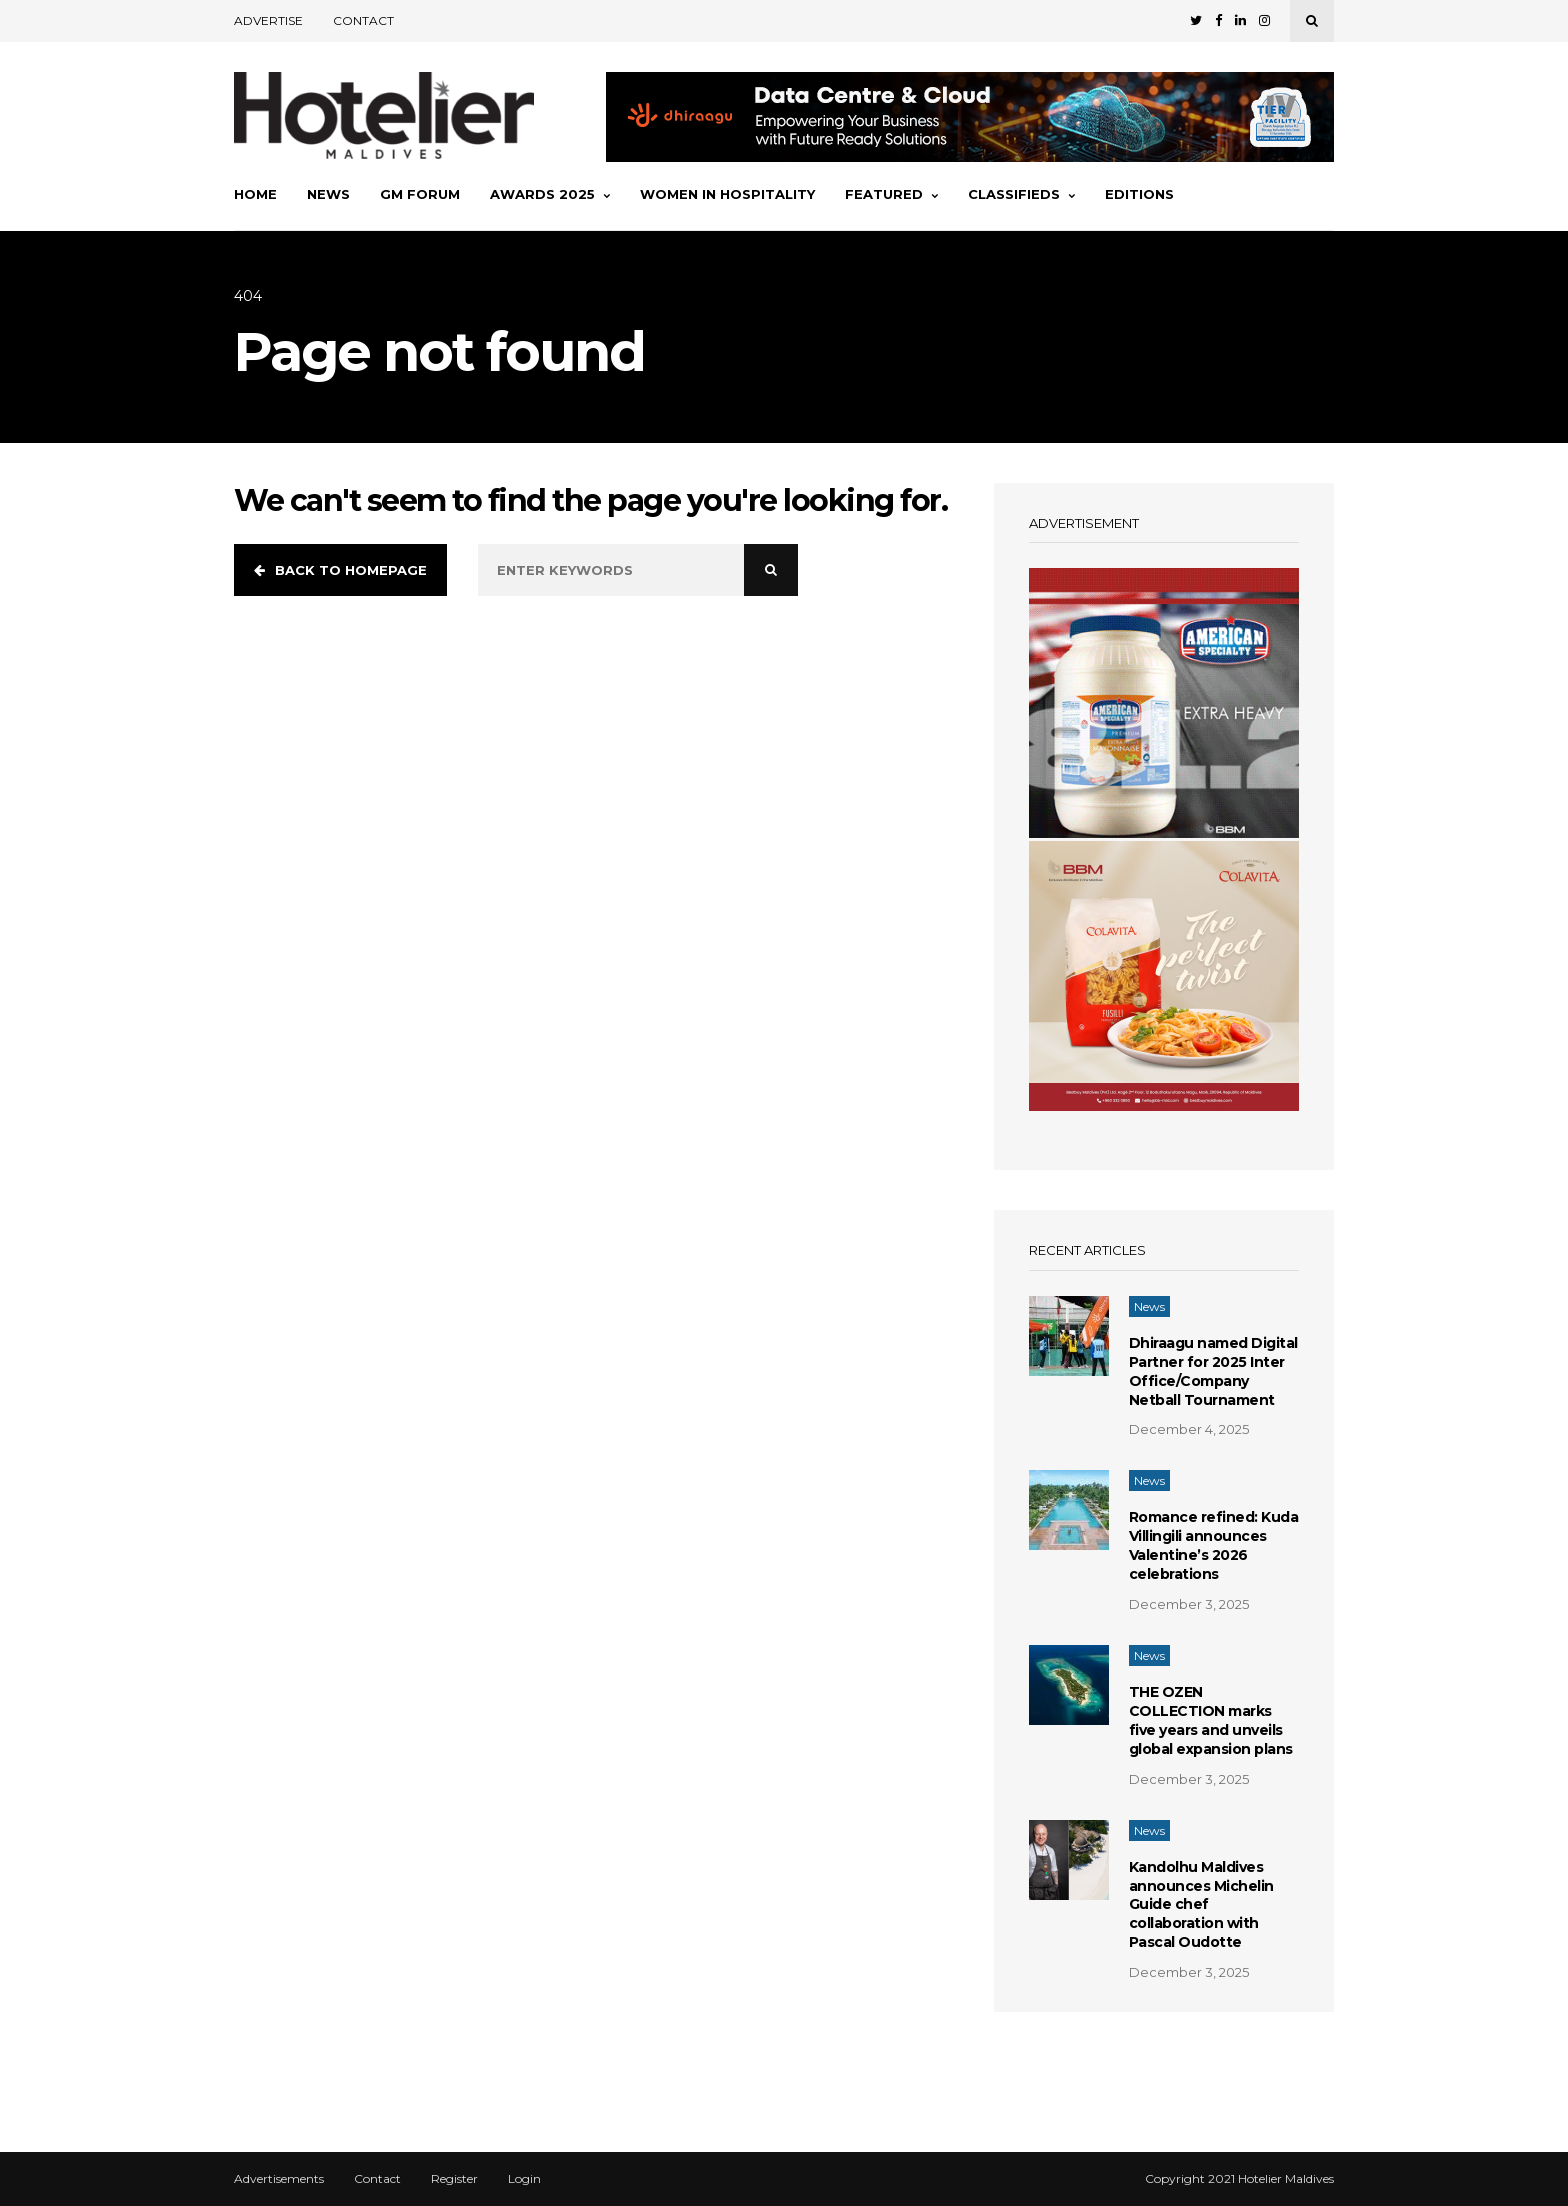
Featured (891, 194)
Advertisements (279, 2179)
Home (255, 194)
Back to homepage (340, 570)
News (328, 194)
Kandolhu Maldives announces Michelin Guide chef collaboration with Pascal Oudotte (1201, 1905)
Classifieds (1021, 194)
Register (454, 2179)
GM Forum (420, 194)
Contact (363, 20)
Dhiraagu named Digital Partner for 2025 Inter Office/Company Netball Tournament (1213, 1371)
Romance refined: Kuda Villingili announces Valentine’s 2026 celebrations (1214, 1545)
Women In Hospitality (727, 194)
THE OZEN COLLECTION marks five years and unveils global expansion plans (1211, 1720)
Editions (1139, 194)
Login (524, 2179)
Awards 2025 (550, 194)
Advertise (268, 20)
